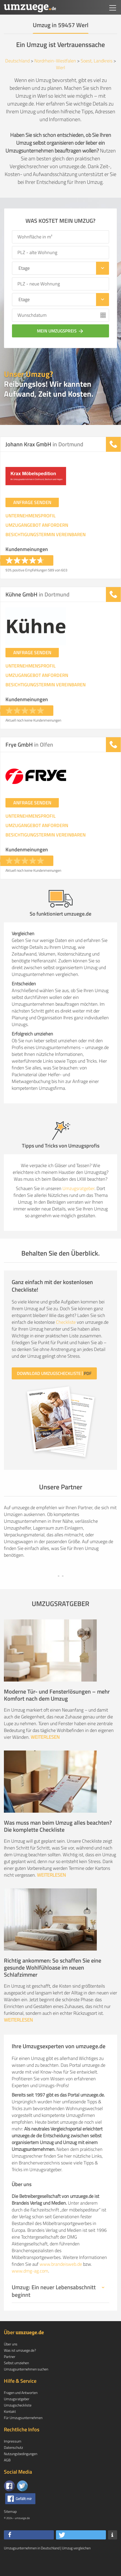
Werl (60, 67)
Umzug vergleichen (76, 2564)
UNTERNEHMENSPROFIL (30, 515)
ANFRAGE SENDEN (32, 502)
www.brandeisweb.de (61, 2280)
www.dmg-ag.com (30, 2287)
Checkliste (66, 1322)
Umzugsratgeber (78, 1188)
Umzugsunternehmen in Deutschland (32, 2564)
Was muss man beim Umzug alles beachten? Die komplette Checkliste (58, 1843)
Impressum (12, 2457)
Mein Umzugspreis (60, 330)
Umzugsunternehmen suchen (26, 2385)
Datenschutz (13, 2464)
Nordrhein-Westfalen (55, 60)
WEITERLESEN (45, 1753)
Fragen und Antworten (20, 2409)
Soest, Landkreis (96, 60)
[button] (29, 2551)
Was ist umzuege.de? (20, 2366)
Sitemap (10, 2528)
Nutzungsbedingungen (20, 2470)
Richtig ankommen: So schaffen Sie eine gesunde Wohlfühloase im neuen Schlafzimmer (52, 1984)
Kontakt (10, 2428)
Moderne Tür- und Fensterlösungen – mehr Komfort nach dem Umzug (57, 1712)
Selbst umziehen (16, 2379)
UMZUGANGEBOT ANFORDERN (36, 525)
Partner (9, 2373)
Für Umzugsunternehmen (23, 2434)
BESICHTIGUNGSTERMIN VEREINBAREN (45, 534)
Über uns (10, 2360)
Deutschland (17, 60)
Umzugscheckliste (17, 2421)
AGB (7, 2476)
